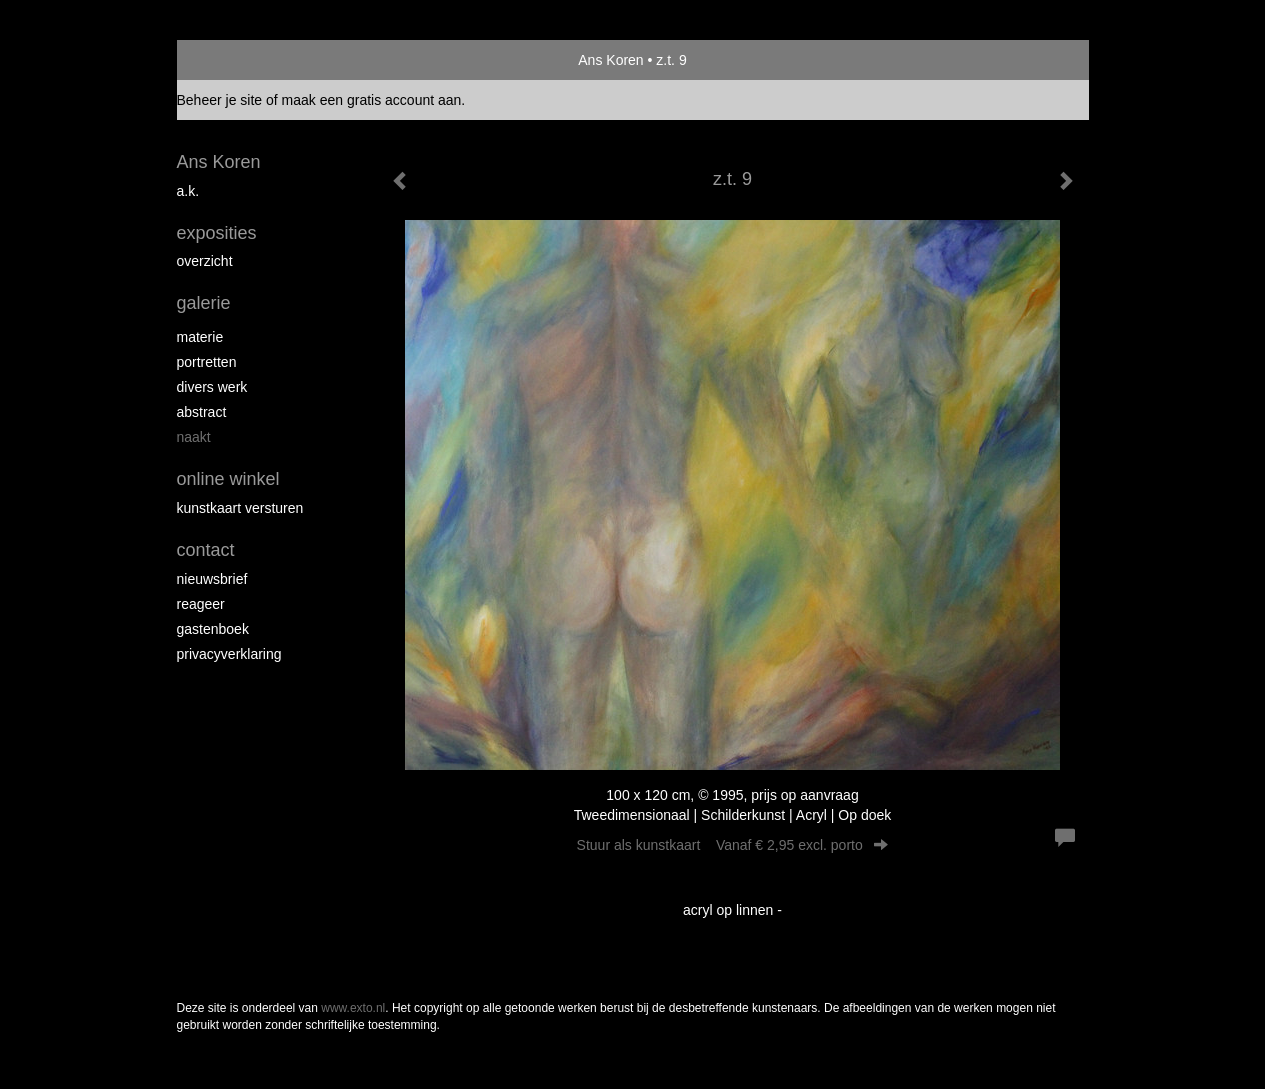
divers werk (212, 387)
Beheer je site (220, 100)
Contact (206, 550)
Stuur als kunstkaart (733, 845)
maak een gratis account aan (372, 100)
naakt (194, 437)
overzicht (205, 261)
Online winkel (228, 479)
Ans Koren (610, 60)
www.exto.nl (353, 1008)
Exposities (217, 233)
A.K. (188, 191)
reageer (201, 604)
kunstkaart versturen (240, 508)
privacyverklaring (229, 654)
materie (200, 337)
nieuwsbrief (212, 579)
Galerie (204, 303)
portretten (207, 362)
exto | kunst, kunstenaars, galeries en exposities (233, 60)
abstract (202, 412)
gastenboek (213, 629)
